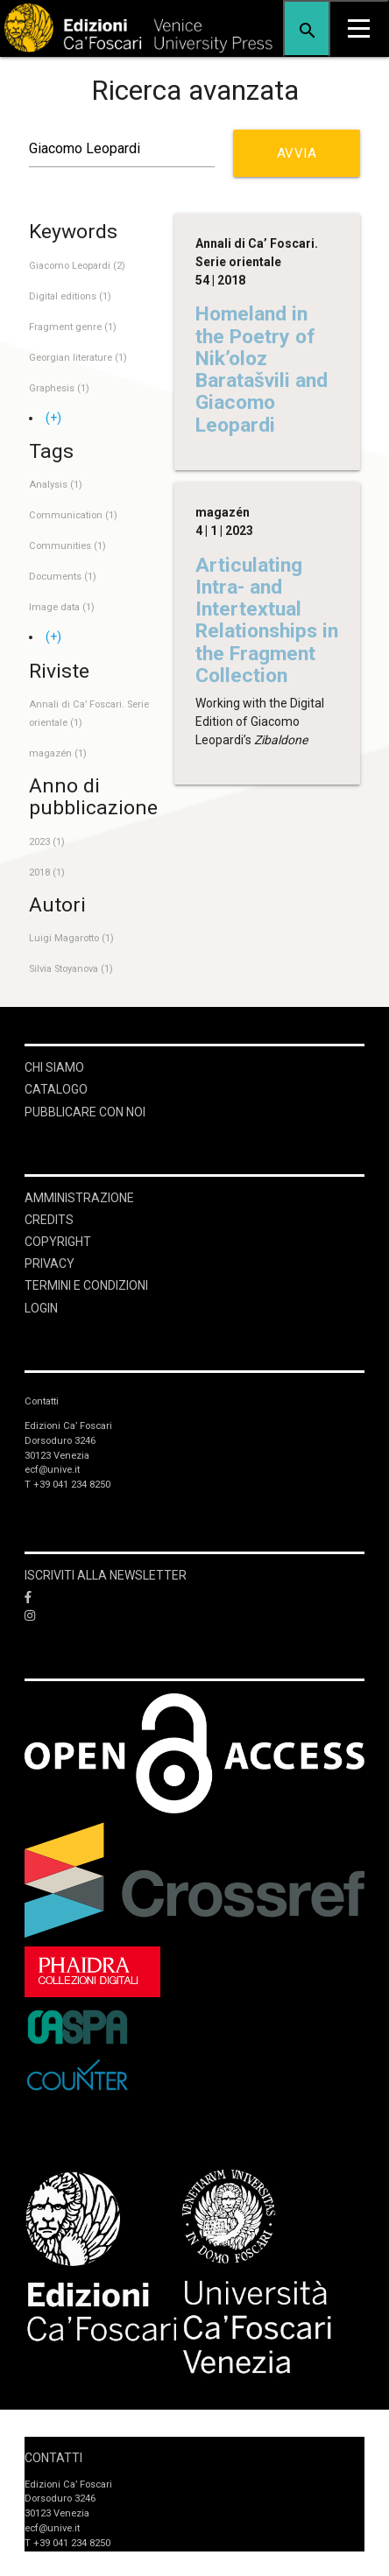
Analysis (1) (55, 484)
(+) (53, 418)
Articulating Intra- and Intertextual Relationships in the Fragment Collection (266, 620)
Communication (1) (73, 515)
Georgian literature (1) (78, 357)
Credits (49, 1220)
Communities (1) (67, 546)
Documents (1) (62, 576)
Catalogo (56, 1089)
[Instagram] (194, 1616)
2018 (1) (47, 872)
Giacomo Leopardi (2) (77, 265)
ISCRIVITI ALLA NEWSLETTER (106, 1575)
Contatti (53, 2458)
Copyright (58, 1242)
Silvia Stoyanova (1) (71, 969)
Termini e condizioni (86, 1285)
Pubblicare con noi (85, 1112)
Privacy (49, 1263)
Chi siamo (54, 1067)
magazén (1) (58, 753)
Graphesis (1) (59, 388)
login (41, 1308)
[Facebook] (194, 1597)
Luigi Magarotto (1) (71, 938)
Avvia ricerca (302, 161)
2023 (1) (47, 842)
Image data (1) (62, 607)
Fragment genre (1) (73, 327)
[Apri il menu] (359, 28)
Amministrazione (79, 1198)
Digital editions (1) (70, 296)
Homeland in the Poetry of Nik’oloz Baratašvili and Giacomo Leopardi (261, 369)
